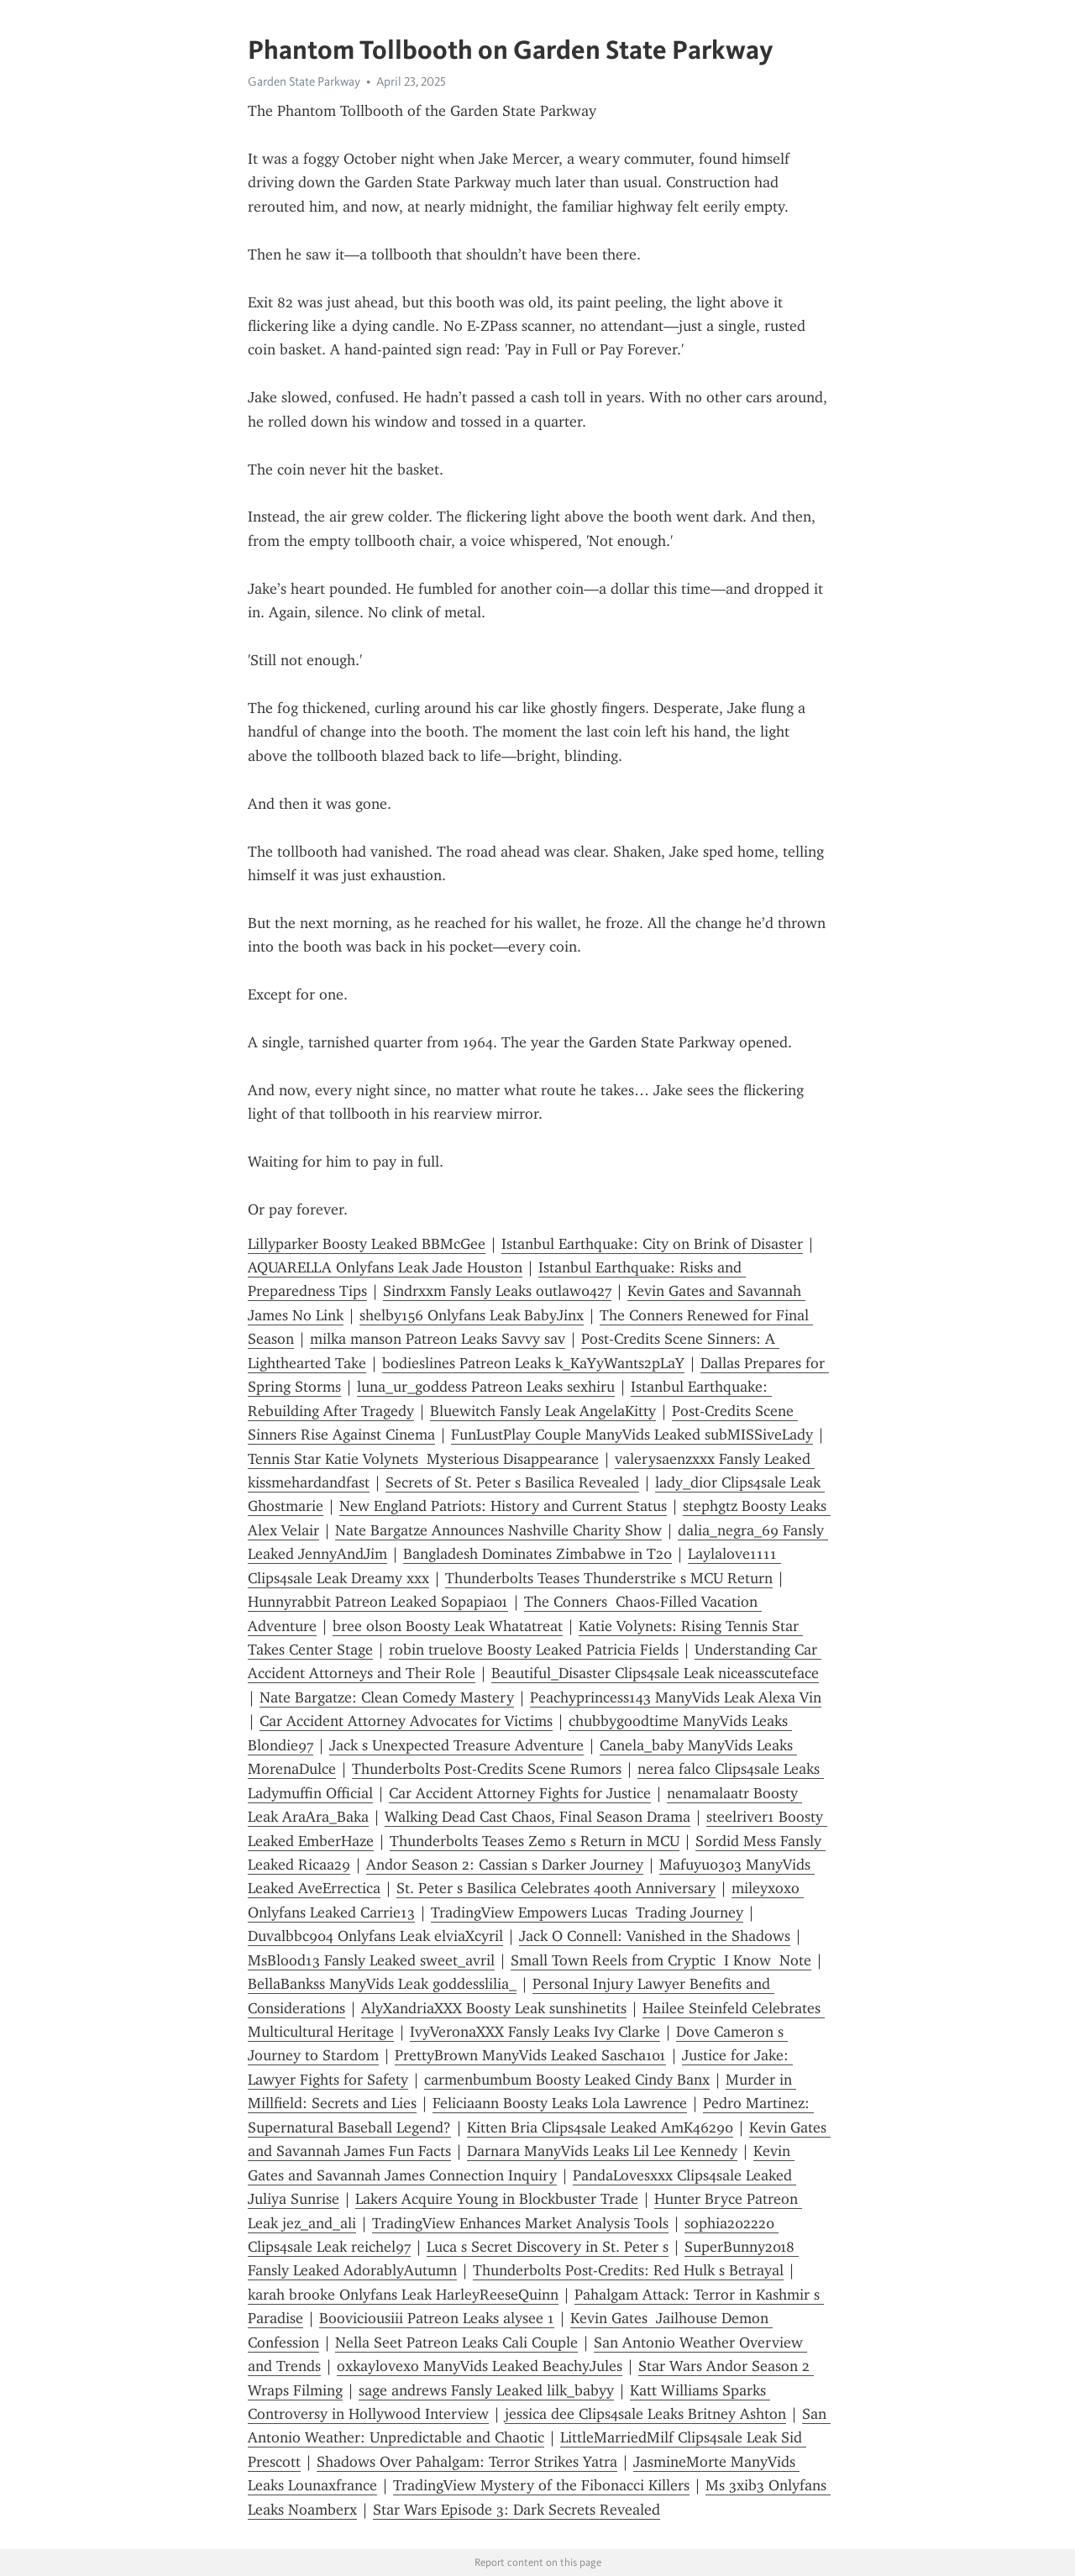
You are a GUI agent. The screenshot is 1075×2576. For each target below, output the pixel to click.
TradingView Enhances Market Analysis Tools (520, 2223)
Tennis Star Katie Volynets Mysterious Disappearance (423, 1459)
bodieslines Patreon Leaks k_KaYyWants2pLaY (533, 1363)
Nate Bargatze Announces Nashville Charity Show (498, 1530)
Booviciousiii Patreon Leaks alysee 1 (436, 2318)
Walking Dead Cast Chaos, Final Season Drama (537, 1816)
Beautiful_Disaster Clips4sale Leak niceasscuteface (655, 1673)
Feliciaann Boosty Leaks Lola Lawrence (560, 2103)
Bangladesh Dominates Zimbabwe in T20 (537, 1554)
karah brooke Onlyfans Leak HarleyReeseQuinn (403, 2294)
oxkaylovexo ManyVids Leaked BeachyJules (479, 2366)
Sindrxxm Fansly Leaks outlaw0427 (497, 1291)
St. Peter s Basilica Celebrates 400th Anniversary (556, 1888)
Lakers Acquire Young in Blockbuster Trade (496, 2199)
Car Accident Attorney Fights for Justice (520, 1793)
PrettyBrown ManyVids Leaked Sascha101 (530, 2055)
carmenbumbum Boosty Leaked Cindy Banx (567, 2079)
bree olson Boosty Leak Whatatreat (448, 1626)
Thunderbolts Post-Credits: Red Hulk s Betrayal (628, 2270)
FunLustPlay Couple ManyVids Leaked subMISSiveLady (632, 1434)
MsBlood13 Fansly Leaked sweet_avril (371, 1960)
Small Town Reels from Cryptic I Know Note (661, 1960)
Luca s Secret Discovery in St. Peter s (548, 2247)
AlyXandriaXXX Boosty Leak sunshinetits (494, 2008)
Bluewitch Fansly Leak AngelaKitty (543, 1411)
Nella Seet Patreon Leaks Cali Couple (456, 2342)
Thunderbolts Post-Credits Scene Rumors (486, 1769)
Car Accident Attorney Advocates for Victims (406, 1721)
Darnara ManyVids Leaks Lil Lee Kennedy (602, 2151)
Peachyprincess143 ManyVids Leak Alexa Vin (675, 1697)
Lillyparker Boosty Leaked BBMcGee (366, 1244)
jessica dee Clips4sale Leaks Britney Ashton (645, 2414)
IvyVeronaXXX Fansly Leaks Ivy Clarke (535, 2032)
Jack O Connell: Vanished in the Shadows (654, 1936)
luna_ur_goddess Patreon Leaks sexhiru (486, 1386)
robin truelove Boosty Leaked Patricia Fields (534, 1649)
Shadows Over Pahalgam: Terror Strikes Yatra (467, 2462)
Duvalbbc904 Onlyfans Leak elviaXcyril (375, 1936)
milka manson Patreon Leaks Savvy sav (437, 1339)
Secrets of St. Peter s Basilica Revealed (512, 1482)
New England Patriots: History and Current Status (503, 1506)
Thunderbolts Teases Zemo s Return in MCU (534, 1841)
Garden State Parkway (304, 81)
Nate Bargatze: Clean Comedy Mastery (387, 1697)
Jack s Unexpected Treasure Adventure (456, 1745)
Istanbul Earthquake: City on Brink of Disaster (652, 1244)
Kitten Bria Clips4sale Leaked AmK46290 (600, 2127)
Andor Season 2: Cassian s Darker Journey (504, 1864)
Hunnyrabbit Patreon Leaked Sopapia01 (378, 1601)
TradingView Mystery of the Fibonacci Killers (541, 2485)
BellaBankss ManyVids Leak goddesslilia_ (382, 1984)
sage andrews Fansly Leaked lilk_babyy (486, 2390)
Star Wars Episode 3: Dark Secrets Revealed (516, 2509)
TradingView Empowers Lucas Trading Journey (587, 1912)
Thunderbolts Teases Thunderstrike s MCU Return (609, 1578)
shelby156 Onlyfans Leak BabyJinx (471, 1315)
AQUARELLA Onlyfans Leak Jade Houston (385, 1267)
